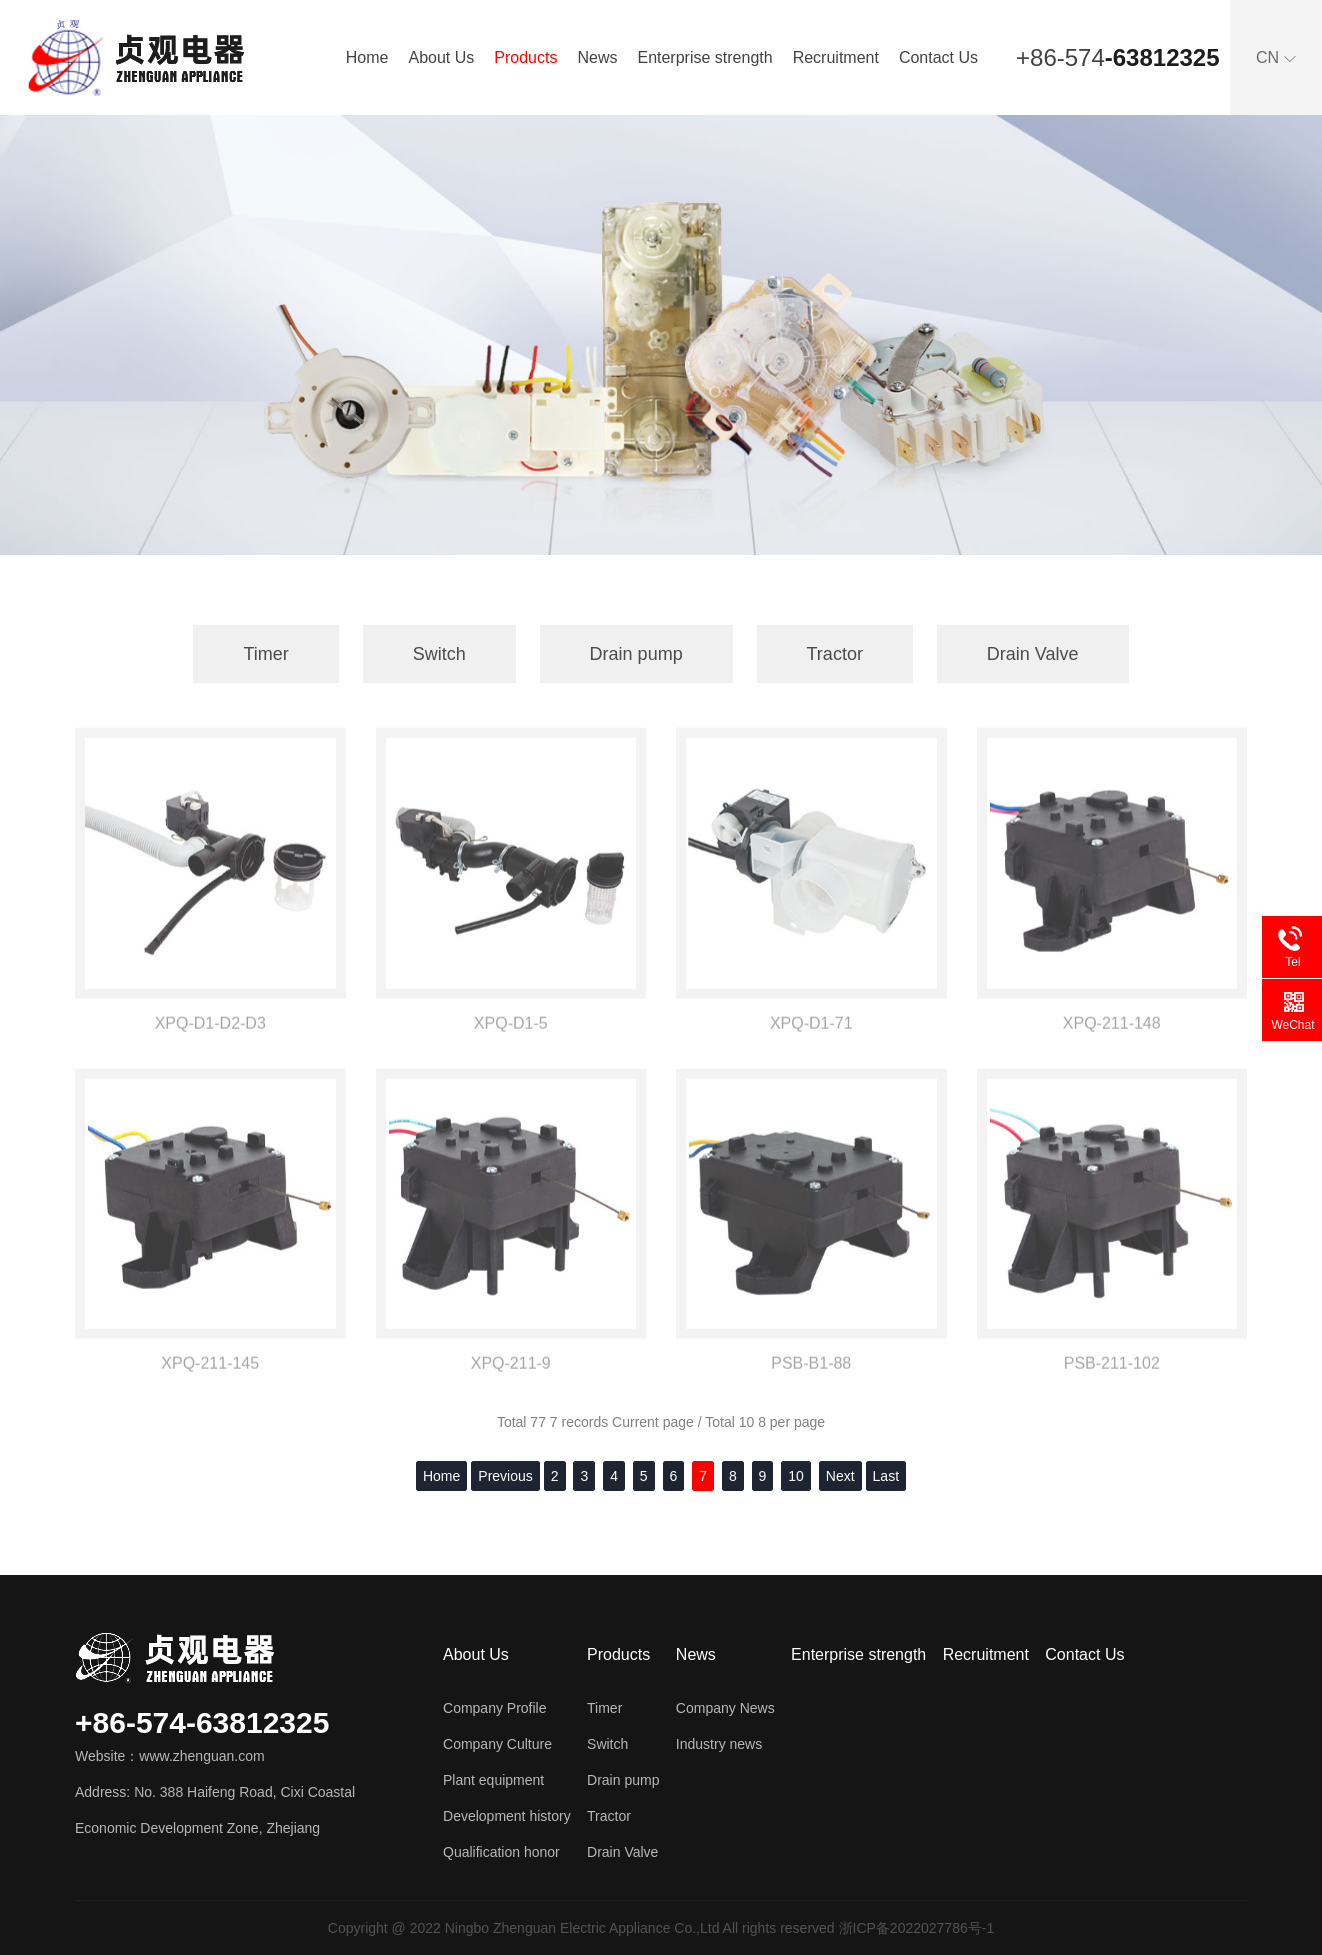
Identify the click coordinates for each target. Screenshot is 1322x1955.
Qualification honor (501, 1852)
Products (525, 57)
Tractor (835, 654)
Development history (507, 1816)
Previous (505, 1476)
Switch (439, 654)
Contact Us (938, 57)
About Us (441, 57)
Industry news (719, 1744)
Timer (265, 654)
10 (796, 1476)
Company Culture (497, 1744)
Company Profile (495, 1708)
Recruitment (836, 57)
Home (367, 57)
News (597, 57)
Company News (725, 1708)
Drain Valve (1033, 654)
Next (840, 1476)
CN (1276, 57)
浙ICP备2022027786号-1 (917, 1928)
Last (886, 1476)
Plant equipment (493, 1780)
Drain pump (636, 654)
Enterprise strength (704, 57)
